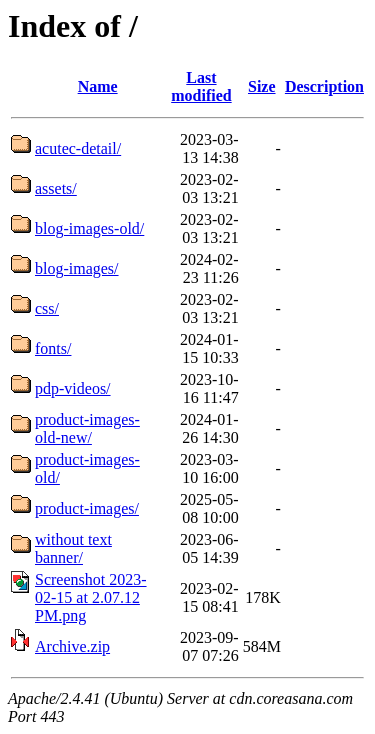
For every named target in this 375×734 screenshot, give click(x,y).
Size (262, 86)
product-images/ (87, 508)
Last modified (201, 86)
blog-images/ (77, 268)
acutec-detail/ (78, 148)
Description (324, 86)
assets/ (56, 188)
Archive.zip (72, 646)
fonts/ (53, 348)
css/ (47, 308)
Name (98, 86)
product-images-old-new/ (87, 428)
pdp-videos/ (73, 388)
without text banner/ (73, 548)
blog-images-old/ (89, 228)
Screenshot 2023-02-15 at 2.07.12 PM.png (91, 597)
